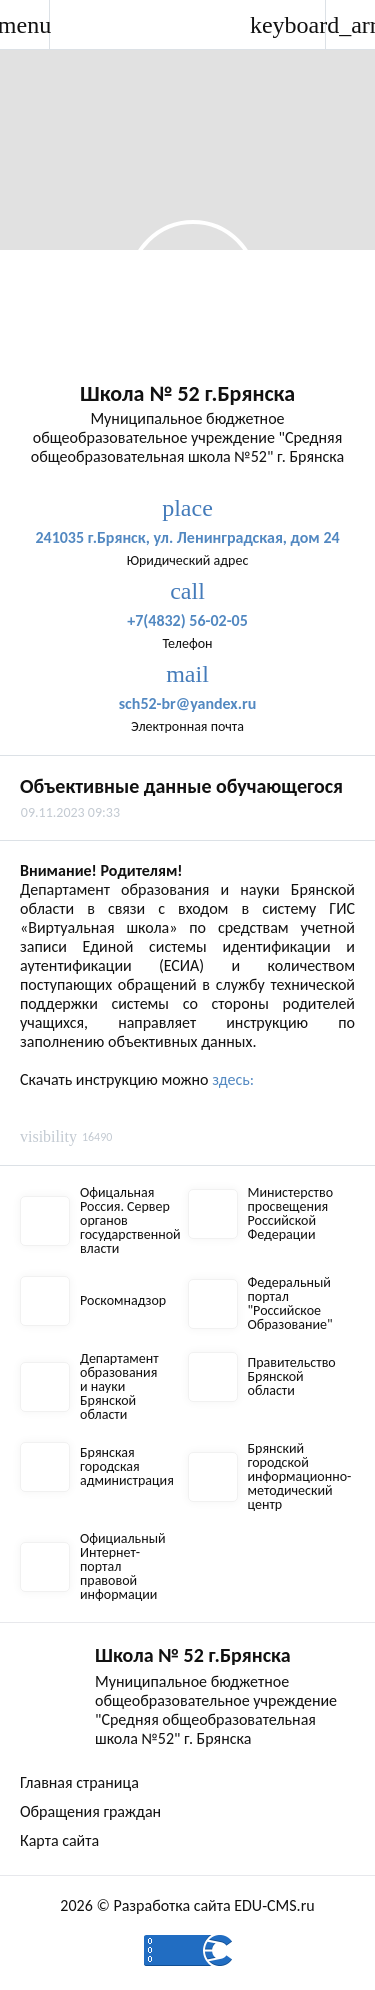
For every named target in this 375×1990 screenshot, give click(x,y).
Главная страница (79, 1782)
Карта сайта (59, 1840)
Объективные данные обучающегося (181, 786)
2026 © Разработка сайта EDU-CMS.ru (187, 1905)
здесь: (233, 1079)
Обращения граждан (90, 1811)
